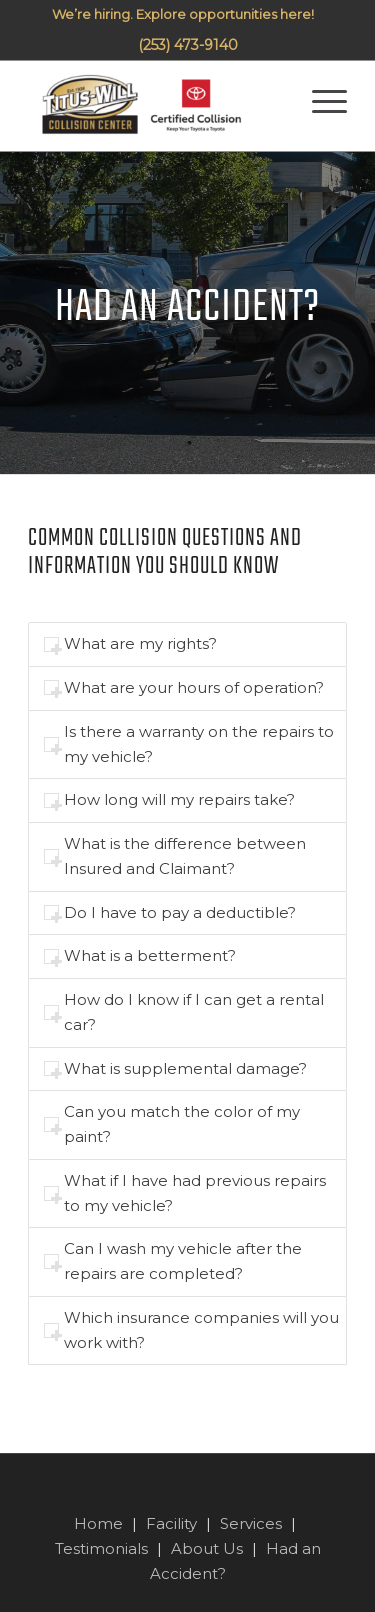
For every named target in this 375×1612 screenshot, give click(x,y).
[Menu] (314, 106)
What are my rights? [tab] (130, 643)
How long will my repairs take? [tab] (169, 799)
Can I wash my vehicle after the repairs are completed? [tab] (173, 1261)
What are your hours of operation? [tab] (184, 687)
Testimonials (101, 1548)
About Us (207, 1548)
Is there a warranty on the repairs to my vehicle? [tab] (189, 744)
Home (98, 1523)
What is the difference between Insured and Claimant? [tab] (175, 856)
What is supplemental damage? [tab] (175, 1068)
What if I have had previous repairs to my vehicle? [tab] (185, 1193)
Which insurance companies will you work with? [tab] (191, 1330)
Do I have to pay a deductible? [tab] (170, 912)
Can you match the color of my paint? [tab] (172, 1124)
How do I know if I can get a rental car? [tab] (184, 1012)
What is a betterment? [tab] (140, 955)
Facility (171, 1523)
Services (251, 1523)
